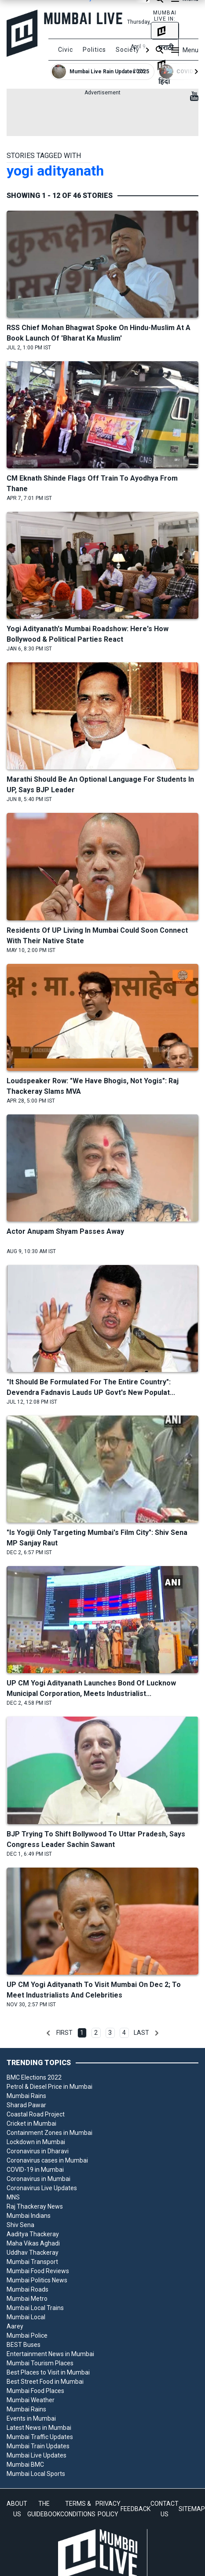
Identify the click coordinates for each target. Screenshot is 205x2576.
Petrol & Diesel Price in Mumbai (49, 2086)
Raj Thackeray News (35, 2206)
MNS (13, 2197)
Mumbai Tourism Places (40, 2363)
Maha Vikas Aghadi (33, 2243)
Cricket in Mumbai (31, 2123)
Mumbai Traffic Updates (40, 2436)
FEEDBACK (135, 2508)
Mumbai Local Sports (36, 2473)
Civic (65, 49)
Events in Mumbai (31, 2418)
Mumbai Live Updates (36, 2455)
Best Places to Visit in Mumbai (48, 2372)
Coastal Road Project (36, 2114)
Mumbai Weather (31, 2400)
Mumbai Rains (26, 2095)
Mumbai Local (26, 2317)
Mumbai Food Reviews (38, 2270)
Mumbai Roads (27, 2289)
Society (127, 49)
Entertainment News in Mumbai (50, 2353)
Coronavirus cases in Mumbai (47, 2160)
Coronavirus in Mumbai (38, 2178)
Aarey (15, 2326)
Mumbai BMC (25, 2464)
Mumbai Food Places (35, 2390)
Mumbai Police (27, 2335)
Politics (94, 49)
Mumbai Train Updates (38, 2446)
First (64, 2032)
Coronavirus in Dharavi (38, 2151)
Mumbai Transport (32, 2261)
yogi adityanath (55, 170)
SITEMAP (192, 2508)
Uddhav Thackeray (33, 2252)
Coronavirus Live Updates (42, 2188)
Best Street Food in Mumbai (45, 2381)
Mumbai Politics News (37, 2280)
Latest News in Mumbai (39, 2427)
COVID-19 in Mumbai (35, 2169)
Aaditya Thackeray (33, 2234)
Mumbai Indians (29, 2215)
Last (141, 2032)
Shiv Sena (20, 2224)
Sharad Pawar (26, 2105)
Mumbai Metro (27, 2298)
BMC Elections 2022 (34, 2077)
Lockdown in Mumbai (36, 2141)
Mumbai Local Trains (35, 2307)
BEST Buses (23, 2344)
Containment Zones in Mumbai (49, 2132)
